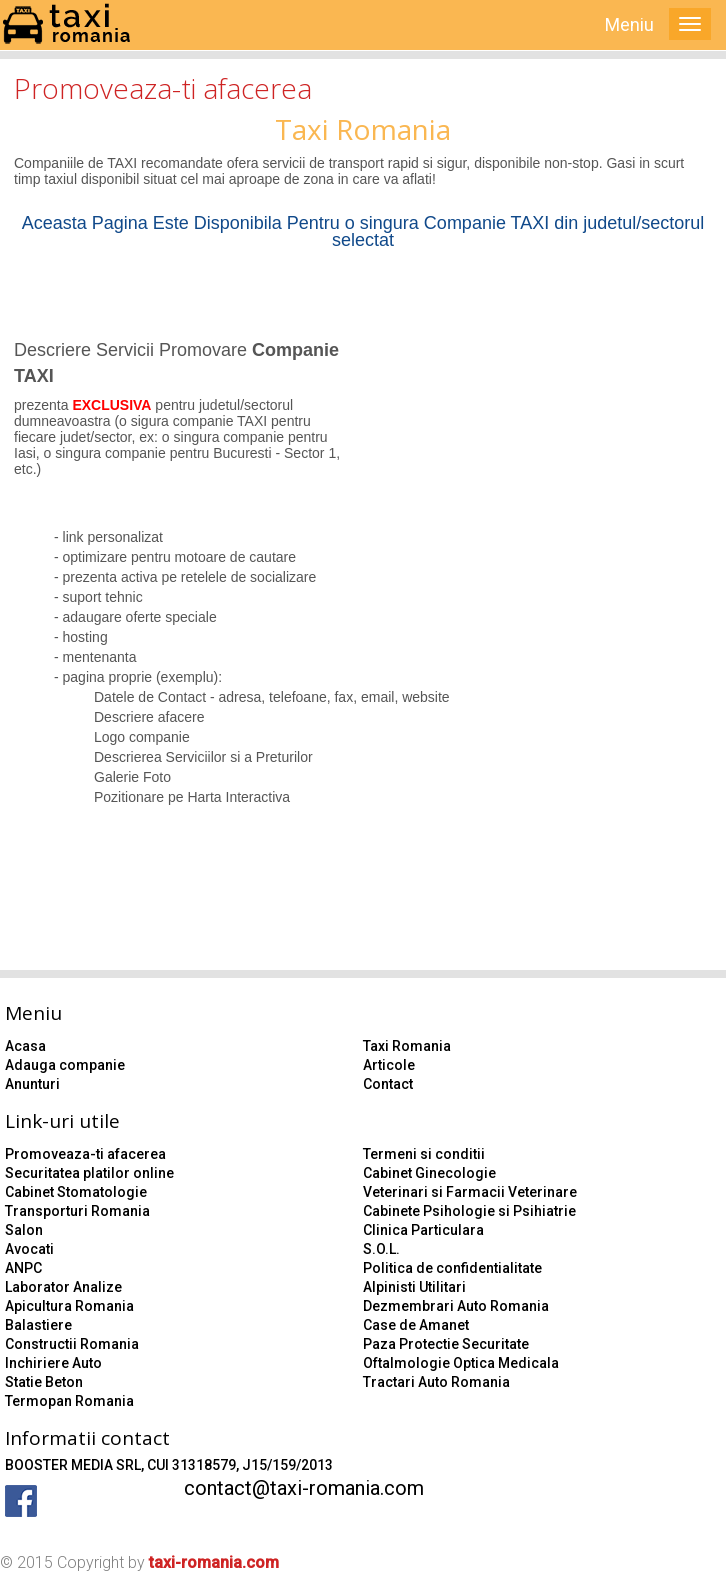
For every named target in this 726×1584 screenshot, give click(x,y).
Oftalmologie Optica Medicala (461, 1363)
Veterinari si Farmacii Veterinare (470, 1192)
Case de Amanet (416, 1325)
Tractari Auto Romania (436, 1382)
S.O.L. (381, 1249)
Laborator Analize (63, 1287)
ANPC (23, 1268)
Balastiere (38, 1325)
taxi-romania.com (214, 1562)
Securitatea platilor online (89, 1173)
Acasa (25, 1046)
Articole (389, 1065)
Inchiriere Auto (53, 1363)
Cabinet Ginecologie (429, 1173)
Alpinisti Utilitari (414, 1287)
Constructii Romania (72, 1344)
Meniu (629, 24)
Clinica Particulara (423, 1230)
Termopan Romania (69, 1401)
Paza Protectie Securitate (446, 1344)
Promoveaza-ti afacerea (85, 1154)
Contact (388, 1084)
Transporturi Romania (77, 1211)
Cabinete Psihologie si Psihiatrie (469, 1211)
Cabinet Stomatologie (76, 1192)
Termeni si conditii (424, 1154)
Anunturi (32, 1084)
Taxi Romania (407, 1046)
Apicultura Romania (69, 1306)
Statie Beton (44, 1382)
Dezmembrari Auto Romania (456, 1306)
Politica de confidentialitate (452, 1268)
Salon (24, 1230)
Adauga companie (65, 1065)
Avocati (29, 1249)
